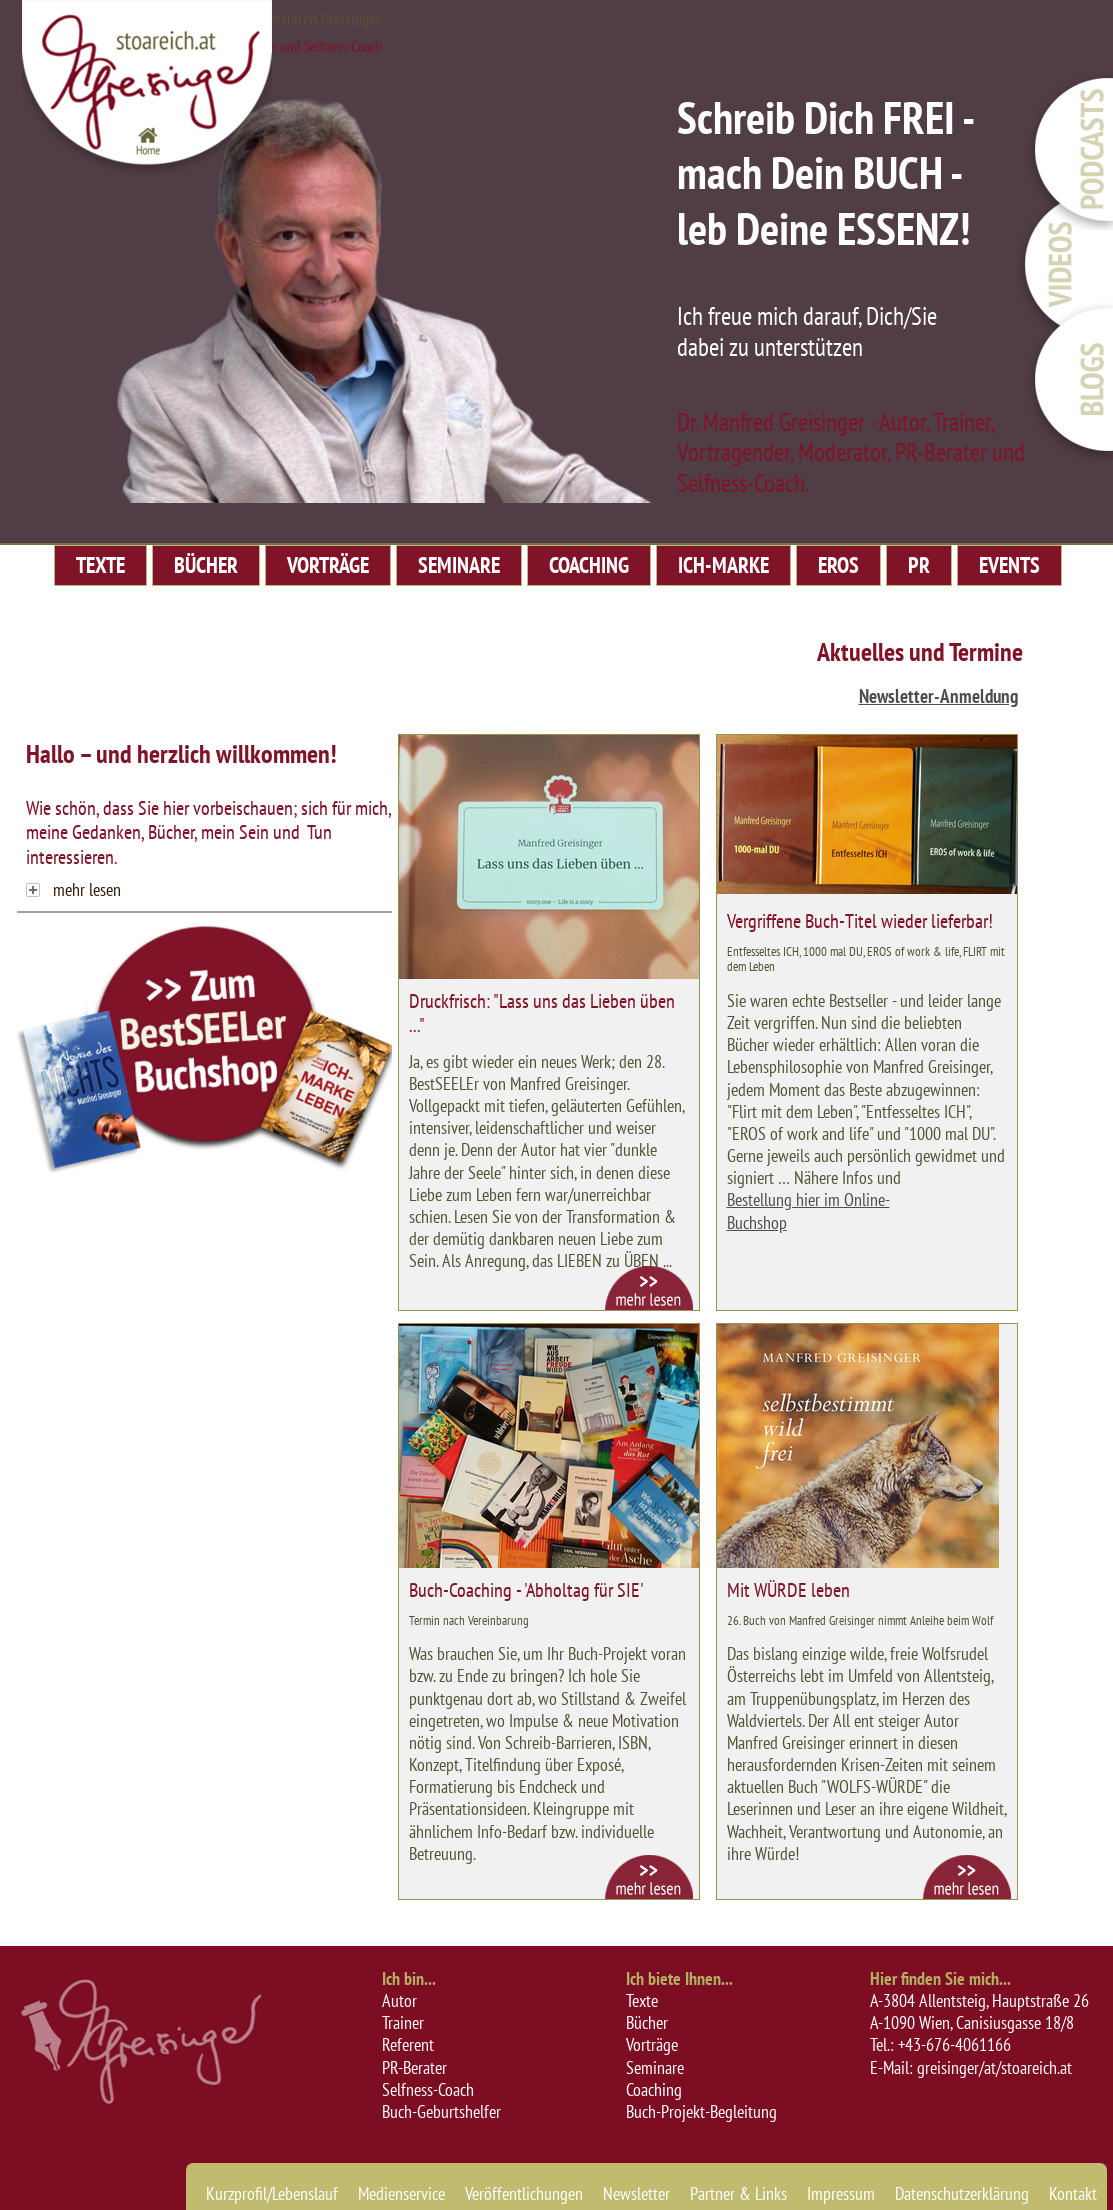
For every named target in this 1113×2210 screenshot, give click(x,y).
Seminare (655, 2067)
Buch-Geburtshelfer (441, 2111)
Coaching (654, 2089)
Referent (408, 2044)
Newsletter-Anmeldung (938, 695)
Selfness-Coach (428, 2089)
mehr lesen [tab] (73, 889)
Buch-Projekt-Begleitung (701, 2111)
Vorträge (652, 2044)
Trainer (403, 2022)
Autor (399, 2000)
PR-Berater (414, 2067)
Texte (642, 2000)
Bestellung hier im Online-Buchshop (808, 1211)
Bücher (647, 2022)
